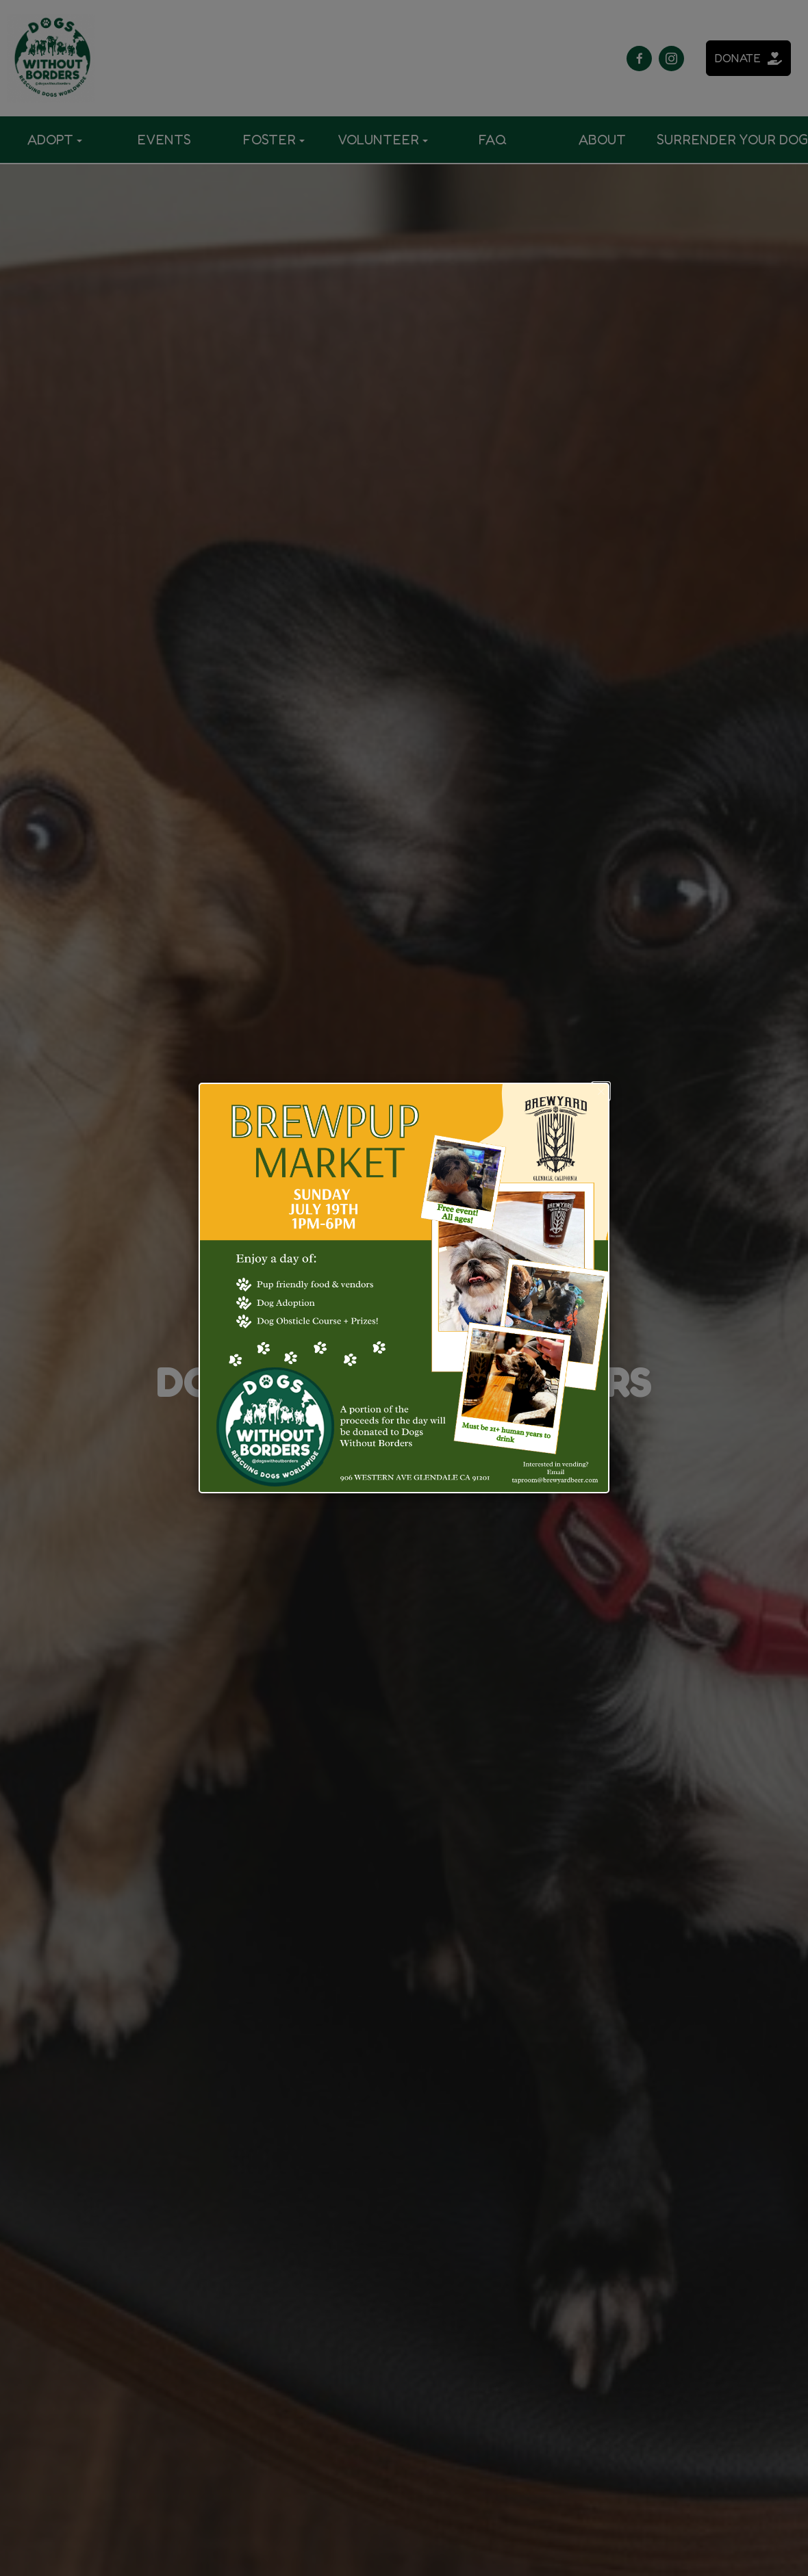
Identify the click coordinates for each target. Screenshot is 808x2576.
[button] (600, 1091)
